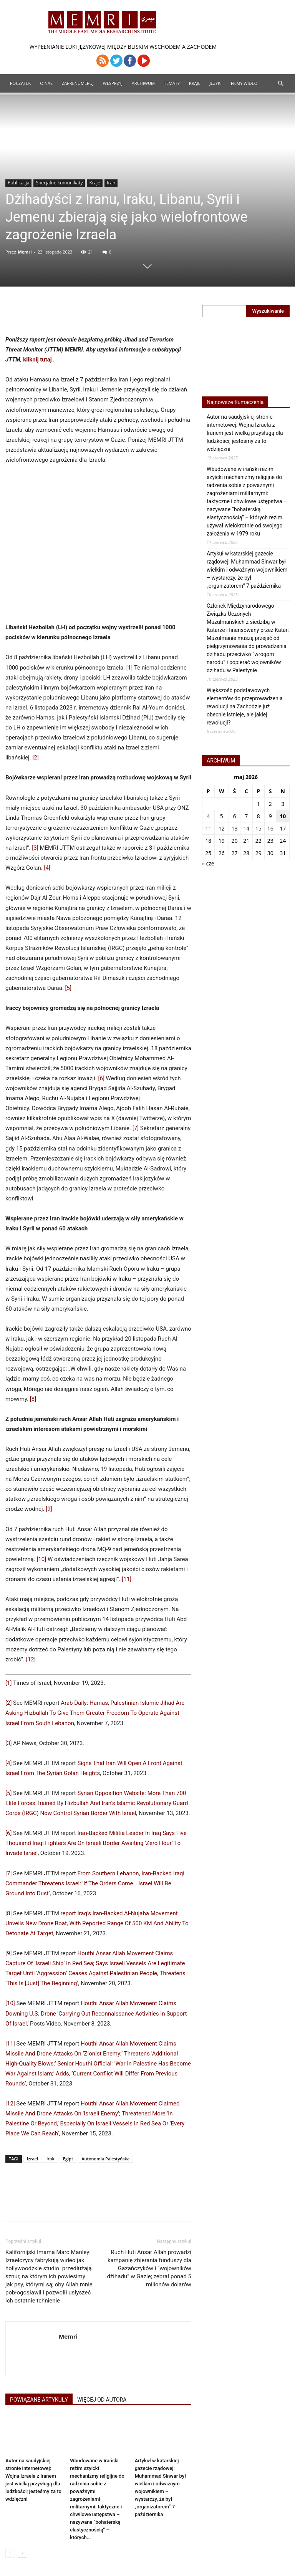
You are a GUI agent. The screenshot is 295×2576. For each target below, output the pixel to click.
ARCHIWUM (143, 83)
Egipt (68, 2159)
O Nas (46, 83)
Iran (111, 182)
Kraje (195, 83)
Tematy (172, 83)
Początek (20, 83)
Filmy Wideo (244, 83)
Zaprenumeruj (78, 83)
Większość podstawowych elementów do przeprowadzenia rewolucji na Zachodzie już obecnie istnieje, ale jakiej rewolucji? (245, 706)
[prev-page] (10, 2553)
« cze (208, 863)
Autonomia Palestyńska (105, 2159)
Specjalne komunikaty (59, 182)
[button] (280, 83)
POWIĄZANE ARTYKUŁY (39, 2400)
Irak (50, 2159)
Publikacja (18, 182)
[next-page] (22, 2553)
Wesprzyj (113, 83)
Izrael (32, 2159)
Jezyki (216, 83)
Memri (24, 252)
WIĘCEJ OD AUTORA (101, 2400)
